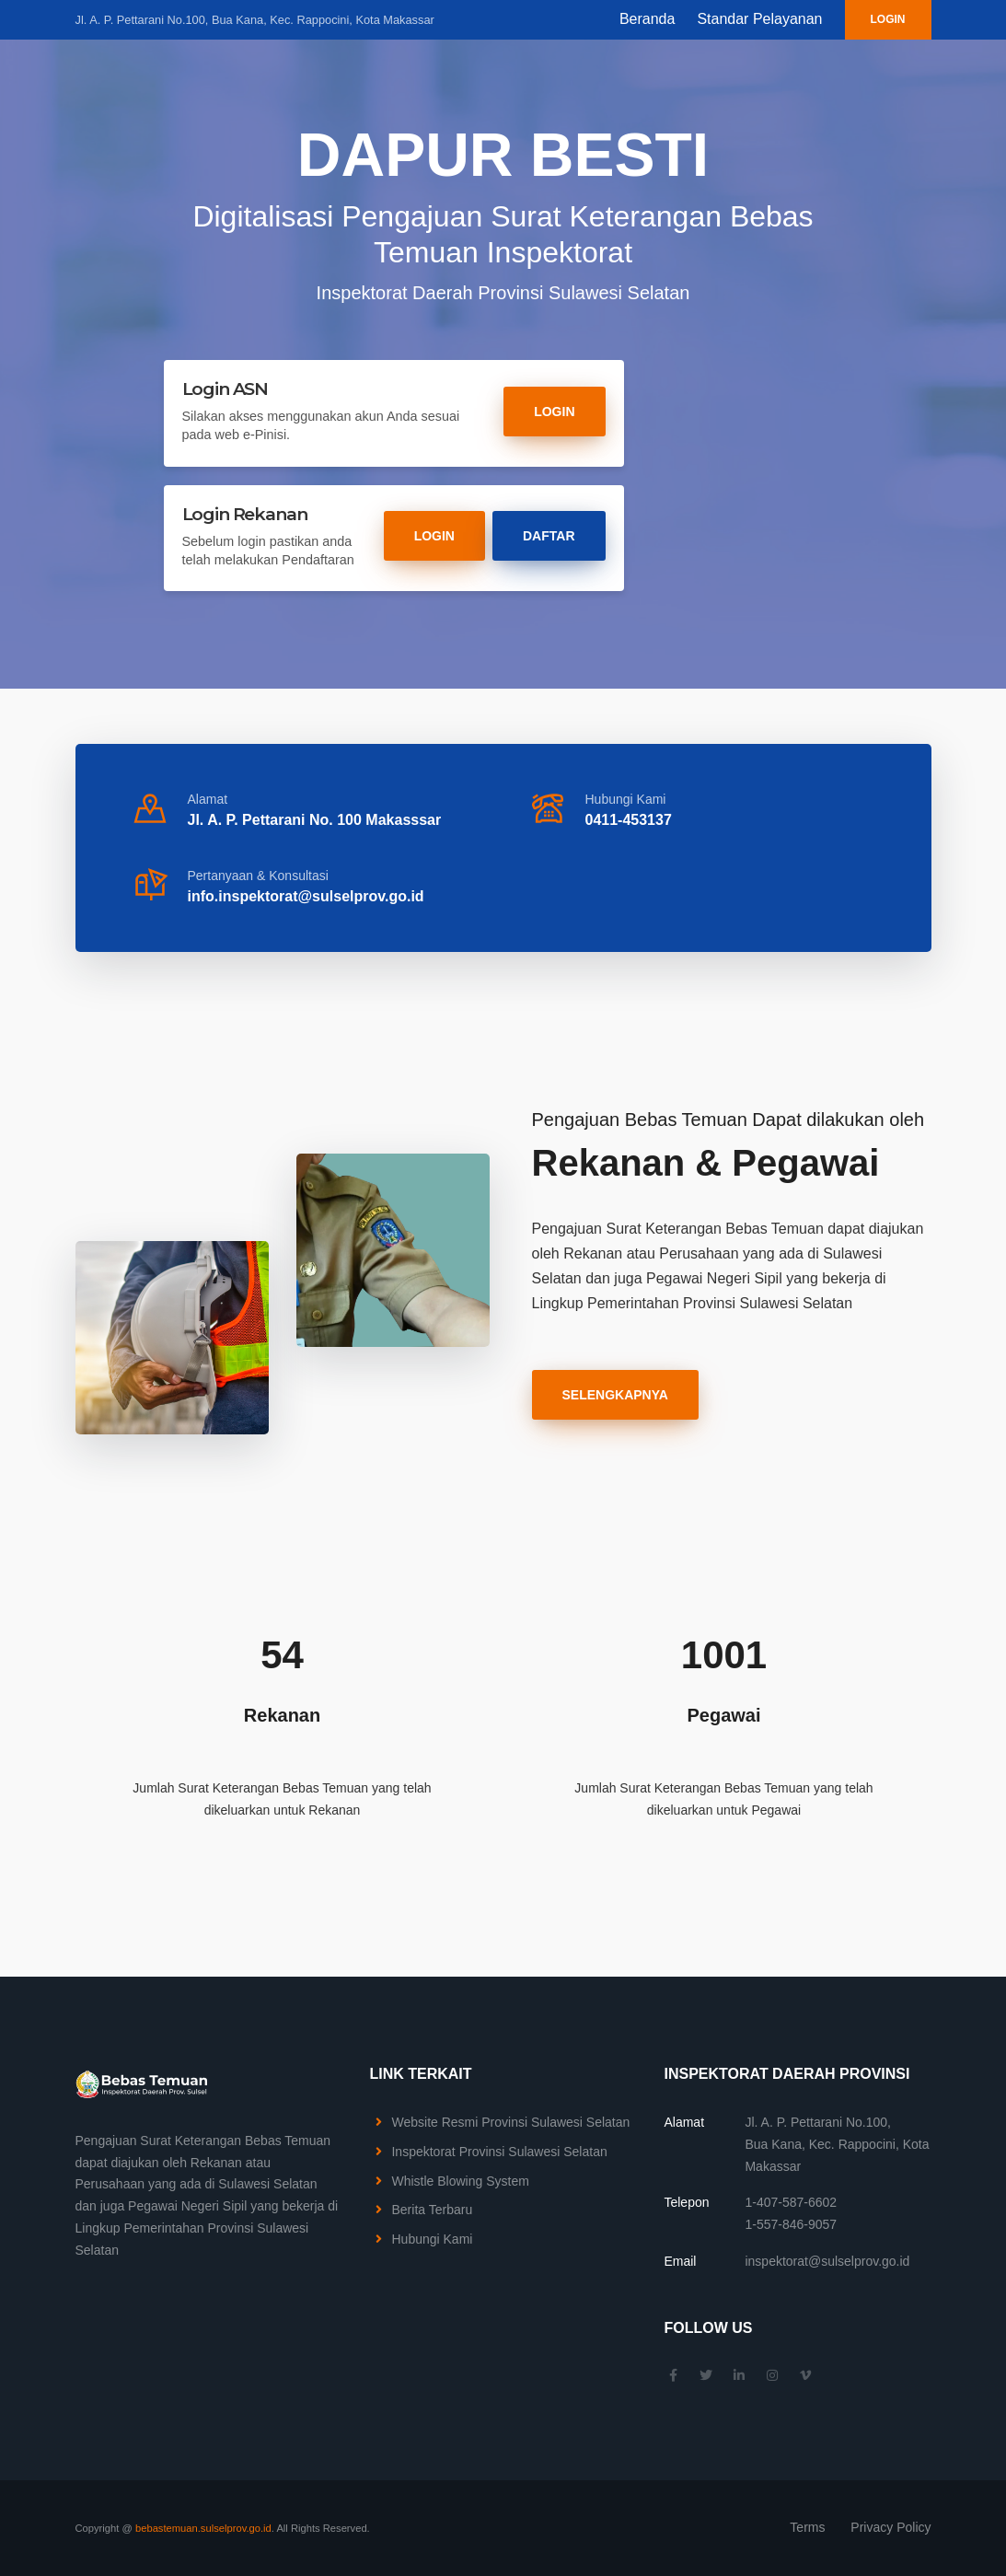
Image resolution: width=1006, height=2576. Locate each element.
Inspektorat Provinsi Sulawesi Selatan (499, 2151)
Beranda (647, 19)
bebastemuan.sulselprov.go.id (203, 2528)
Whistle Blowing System (459, 2181)
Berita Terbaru (431, 2209)
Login (888, 19)
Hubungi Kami (431, 2239)
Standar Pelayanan (759, 19)
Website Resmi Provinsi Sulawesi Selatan (510, 2122)
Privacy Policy (890, 2527)
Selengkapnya (615, 1394)
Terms (807, 2527)
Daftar (549, 535)
